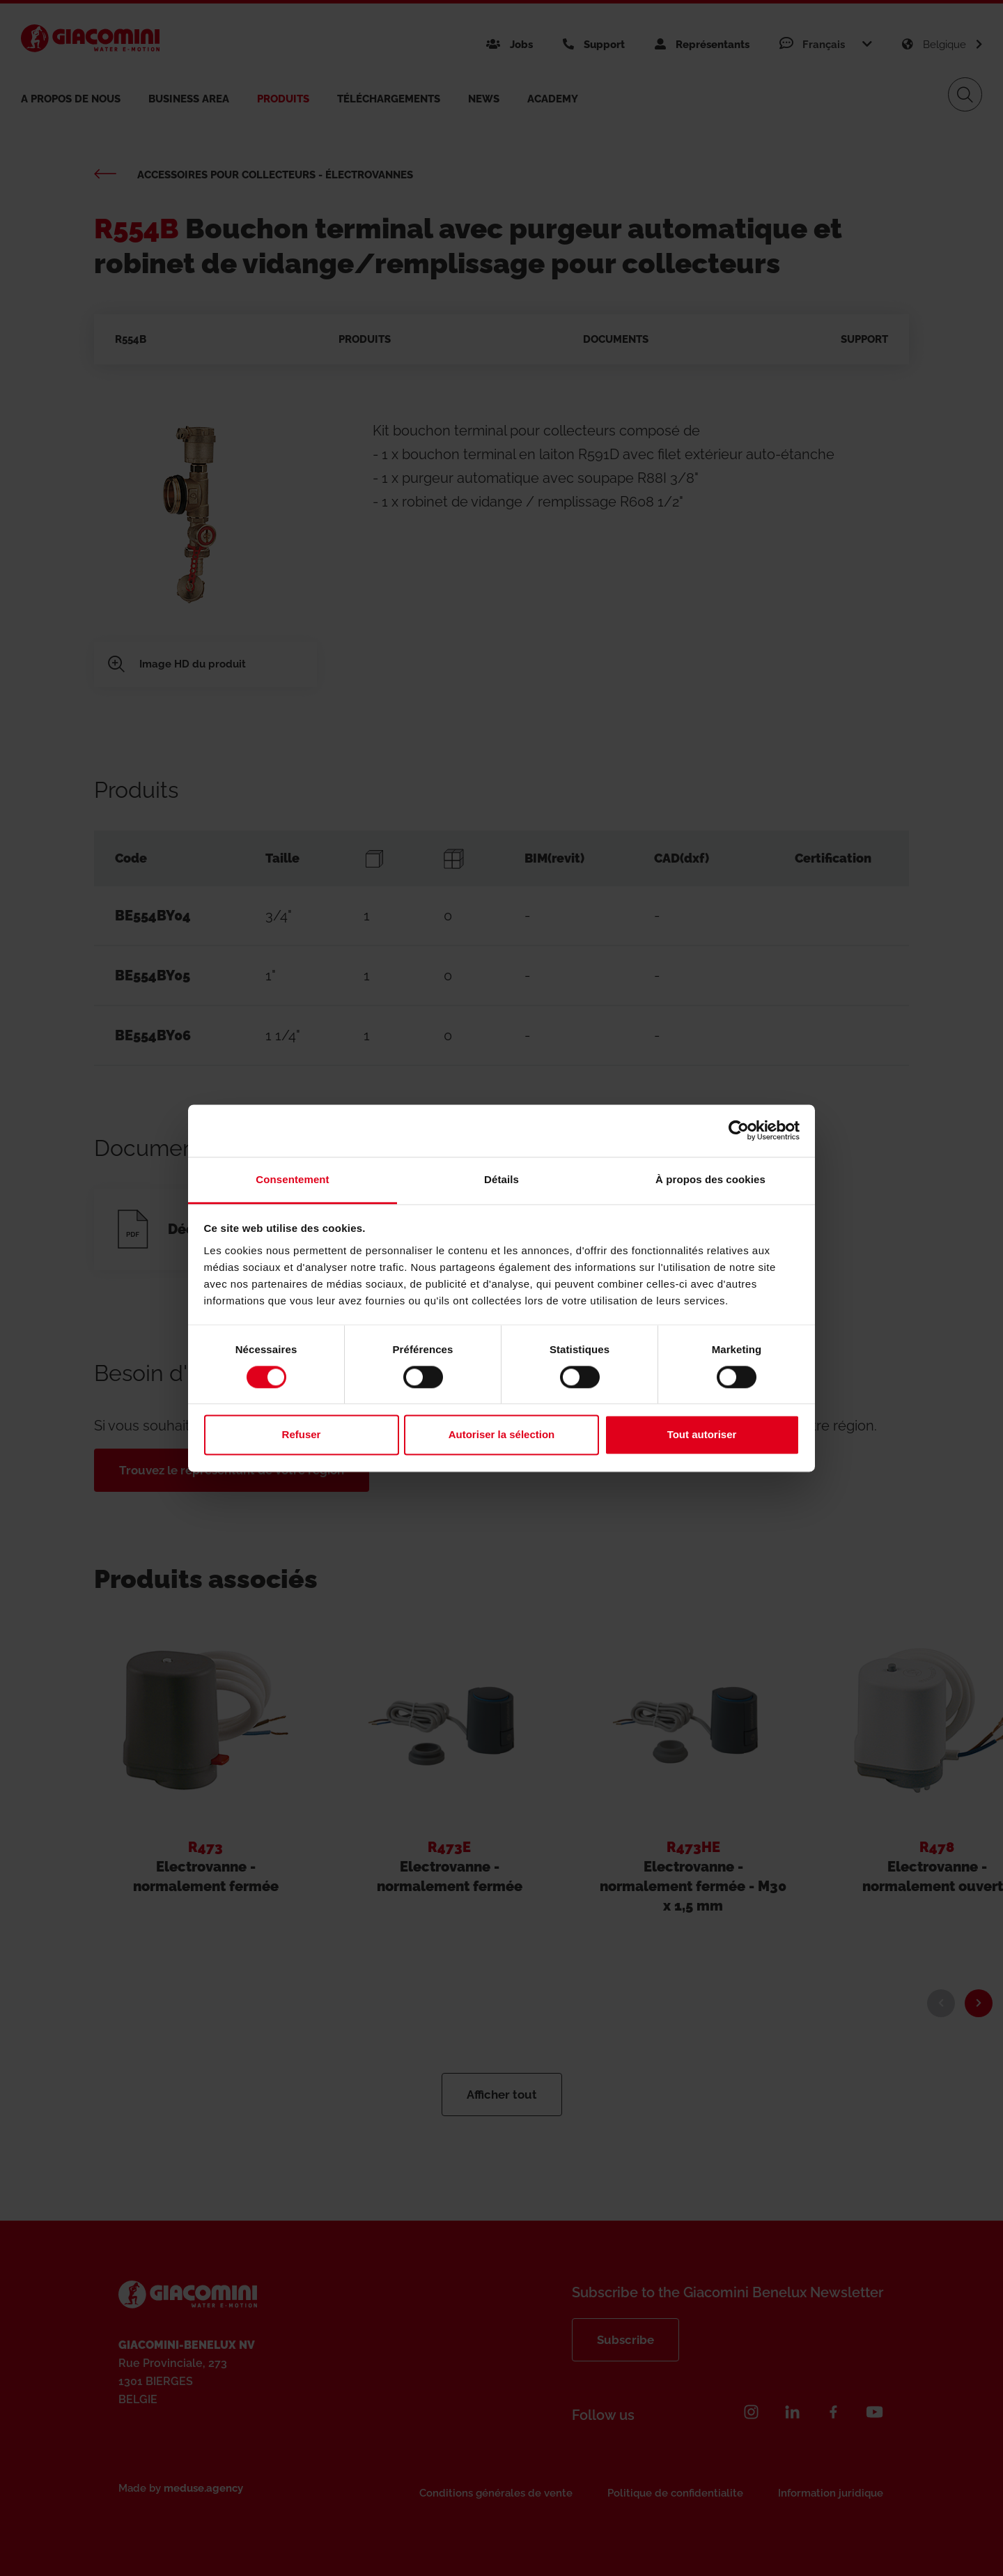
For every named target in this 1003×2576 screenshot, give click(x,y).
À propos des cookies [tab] (710, 1179)
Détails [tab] (501, 1179)
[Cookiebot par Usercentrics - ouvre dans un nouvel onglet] (739, 1130)
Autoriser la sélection (502, 1435)
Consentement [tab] (292, 1179)
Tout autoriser (702, 1435)
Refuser (301, 1435)
